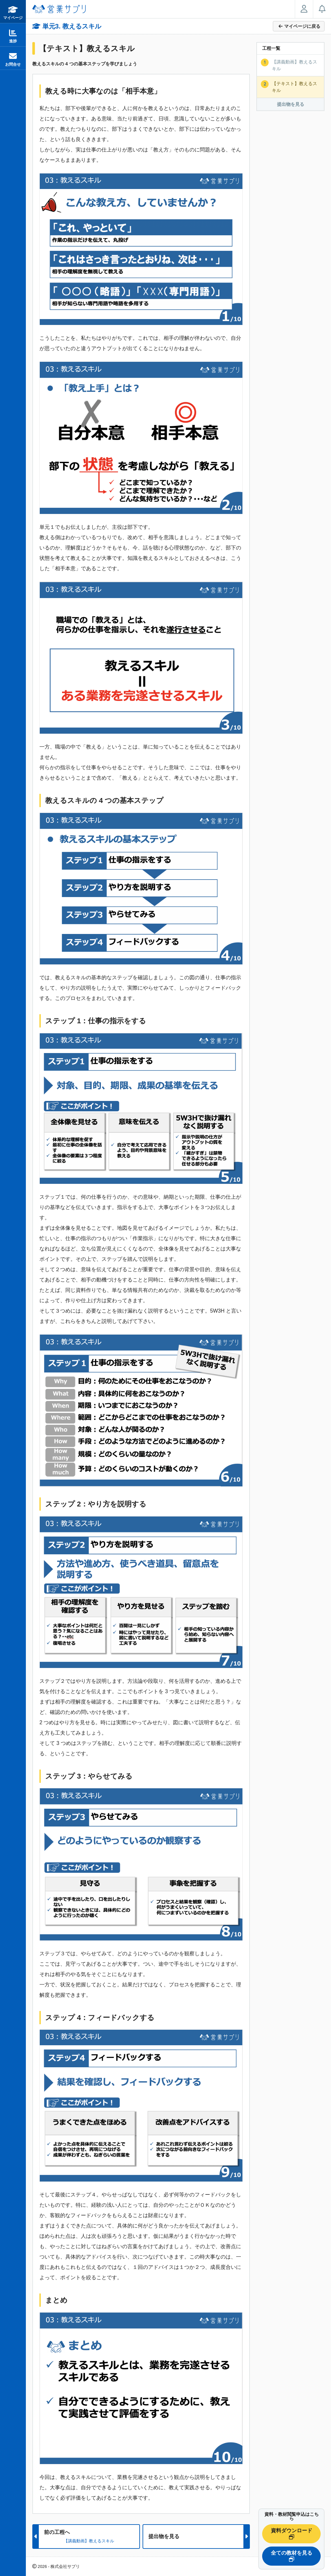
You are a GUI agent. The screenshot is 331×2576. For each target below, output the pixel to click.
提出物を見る (290, 104)
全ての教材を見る (291, 2556)
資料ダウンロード (291, 2533)
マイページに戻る (299, 26)
